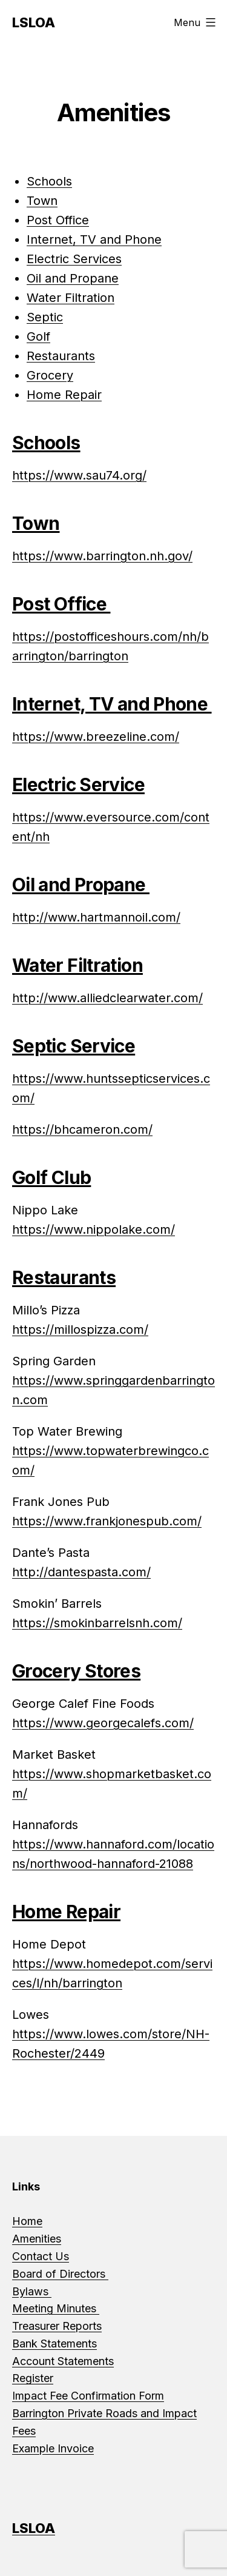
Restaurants (61, 356)
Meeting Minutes (55, 2308)
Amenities (36, 2238)
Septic (45, 317)
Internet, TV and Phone (94, 239)
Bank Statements (54, 2343)
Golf (38, 336)
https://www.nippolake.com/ (93, 1229)
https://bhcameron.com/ (82, 1129)
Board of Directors (60, 2273)
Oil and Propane (73, 278)
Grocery (50, 375)
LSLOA (33, 22)
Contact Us (40, 2256)
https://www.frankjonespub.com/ (107, 1521)
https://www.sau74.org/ (79, 475)
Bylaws (31, 2291)
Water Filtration (70, 297)
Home (27, 2221)
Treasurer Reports (57, 2326)
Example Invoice (53, 2448)
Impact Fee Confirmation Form (88, 2395)
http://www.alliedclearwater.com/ (107, 998)
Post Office (58, 220)
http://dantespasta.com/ (81, 1572)
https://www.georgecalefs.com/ (103, 1723)
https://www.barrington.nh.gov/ (102, 556)
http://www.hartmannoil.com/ (96, 917)
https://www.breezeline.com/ (95, 736)
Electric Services (74, 259)
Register (32, 2378)
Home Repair (64, 394)
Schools (49, 181)
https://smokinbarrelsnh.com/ (97, 1623)
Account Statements (63, 2361)
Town (42, 200)
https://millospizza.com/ (80, 1329)
